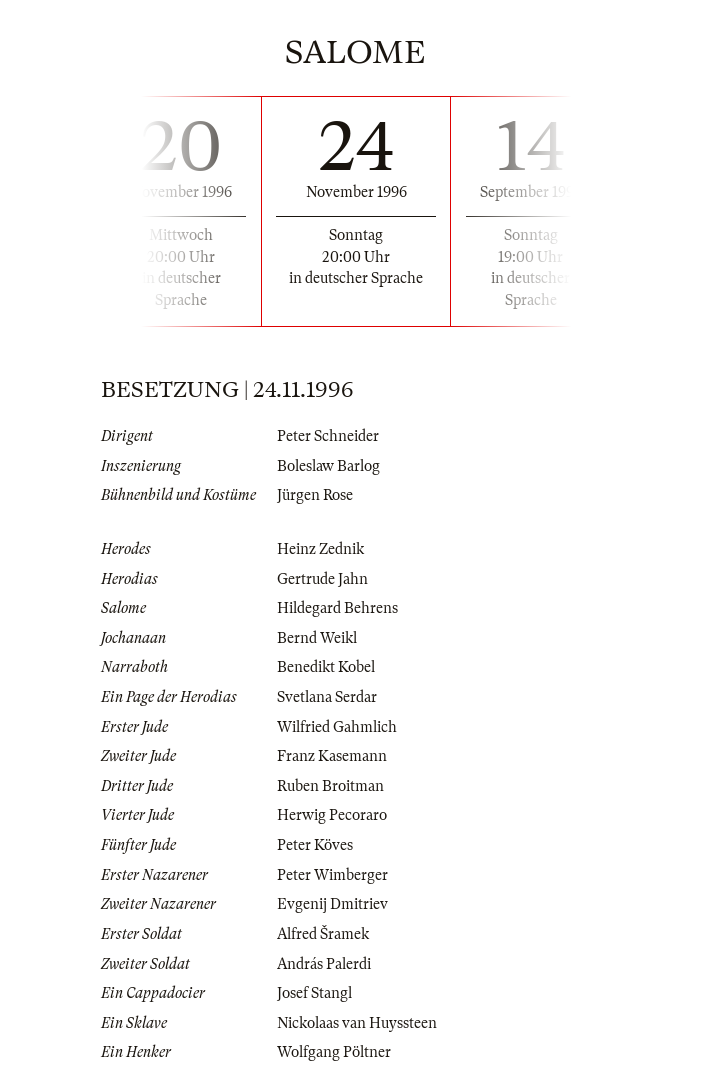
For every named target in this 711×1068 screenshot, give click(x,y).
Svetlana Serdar (327, 697)
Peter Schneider (328, 436)
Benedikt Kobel (326, 667)
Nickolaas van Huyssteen (357, 1023)
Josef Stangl (314, 993)
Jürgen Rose (315, 495)
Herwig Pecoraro (332, 815)
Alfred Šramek (323, 934)
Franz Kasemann (332, 756)
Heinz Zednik (320, 549)
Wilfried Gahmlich (337, 727)
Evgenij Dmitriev (332, 904)
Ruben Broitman (330, 786)
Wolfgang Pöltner (334, 1052)
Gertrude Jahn (322, 579)
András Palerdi (324, 964)
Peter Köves (315, 845)
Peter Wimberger (332, 875)
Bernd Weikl (317, 638)
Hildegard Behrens (337, 608)
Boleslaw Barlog (328, 466)
